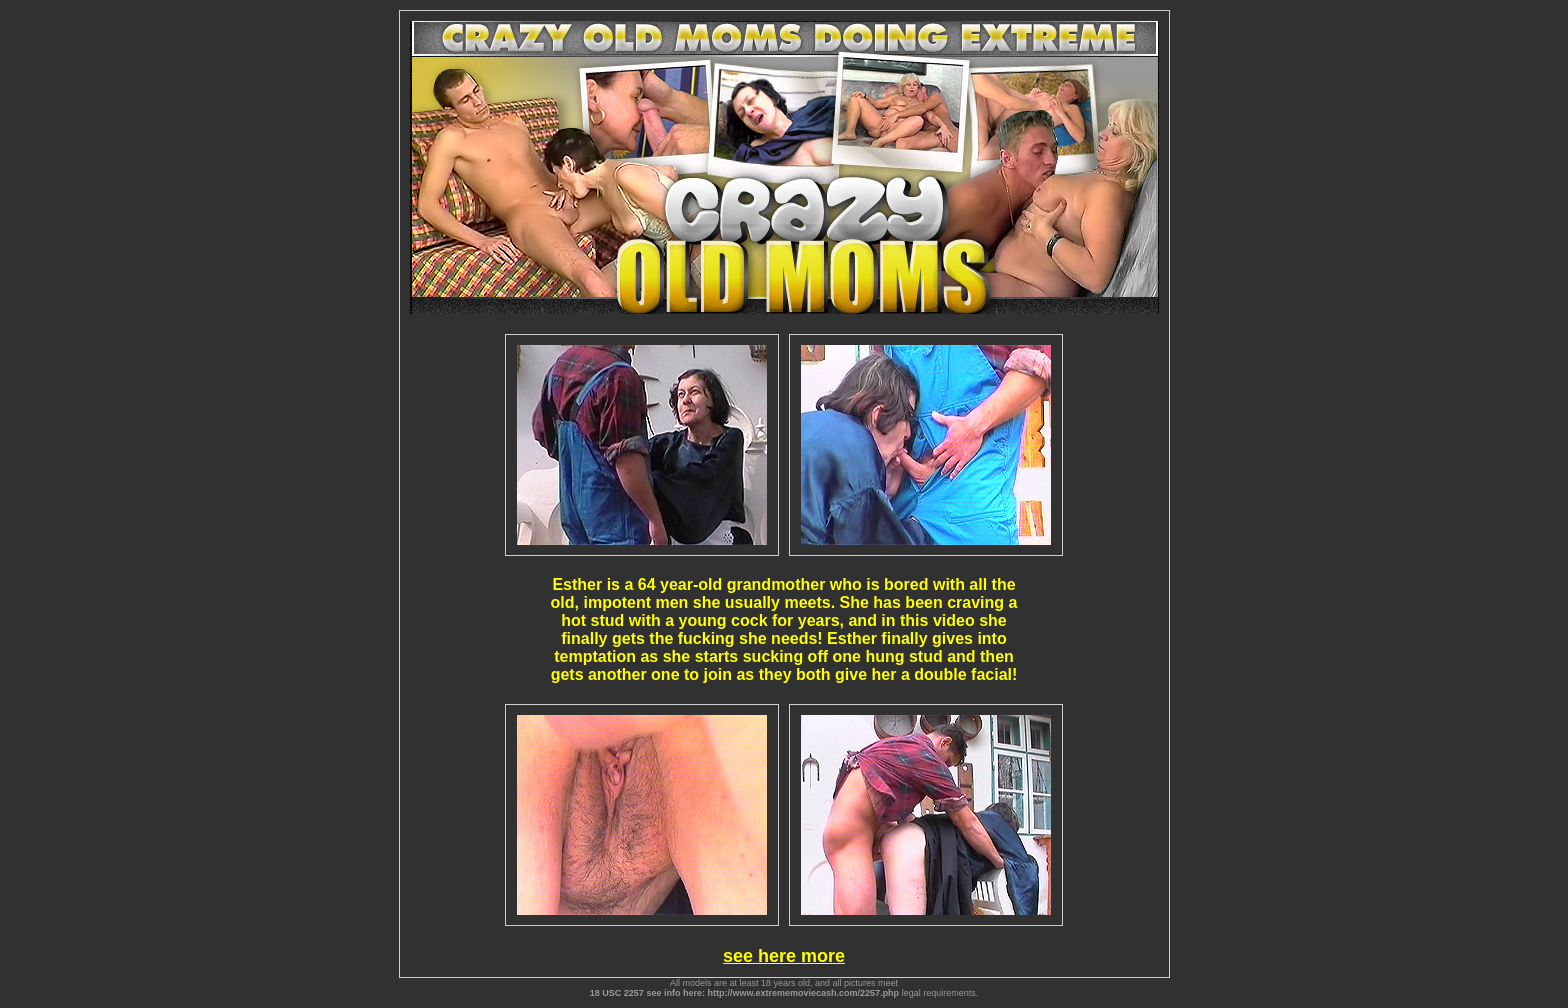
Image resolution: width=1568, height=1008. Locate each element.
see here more (784, 956)
